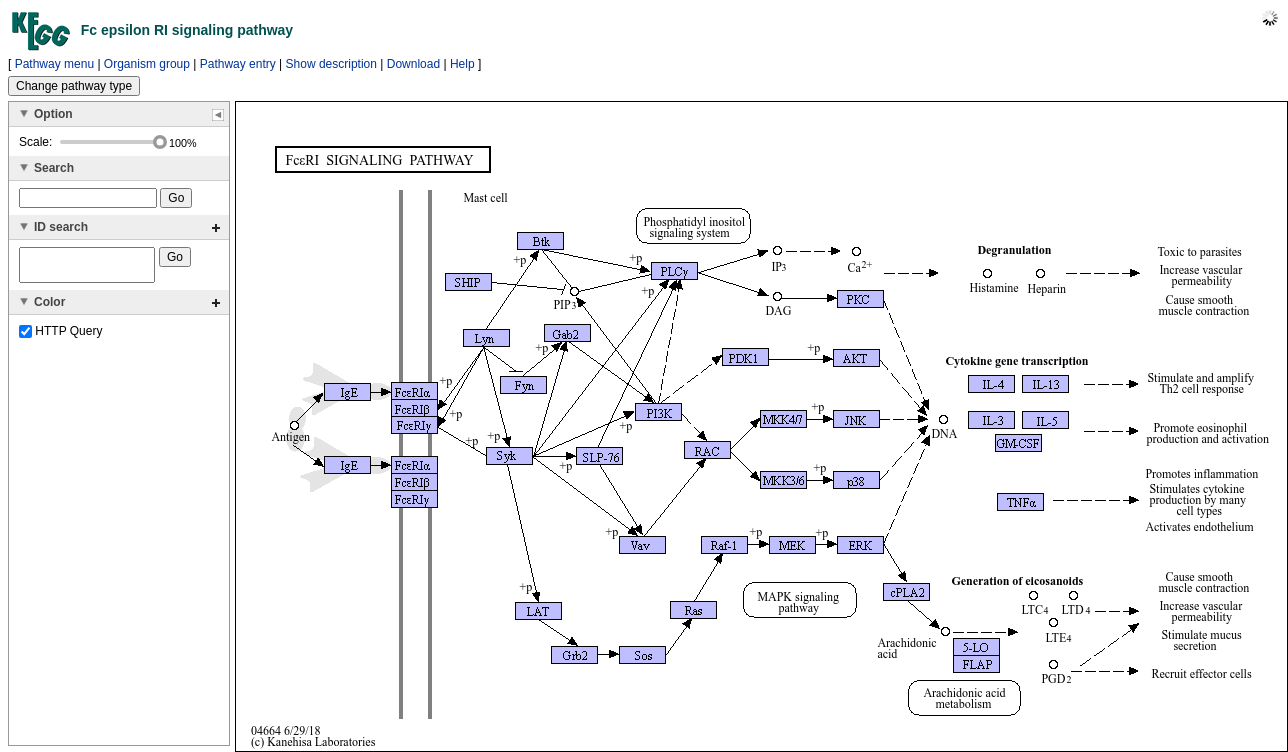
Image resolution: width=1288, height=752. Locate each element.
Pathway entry (238, 64)
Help (462, 64)
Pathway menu (54, 64)
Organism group (147, 64)
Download (413, 64)
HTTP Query (60, 337)
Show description (331, 64)
